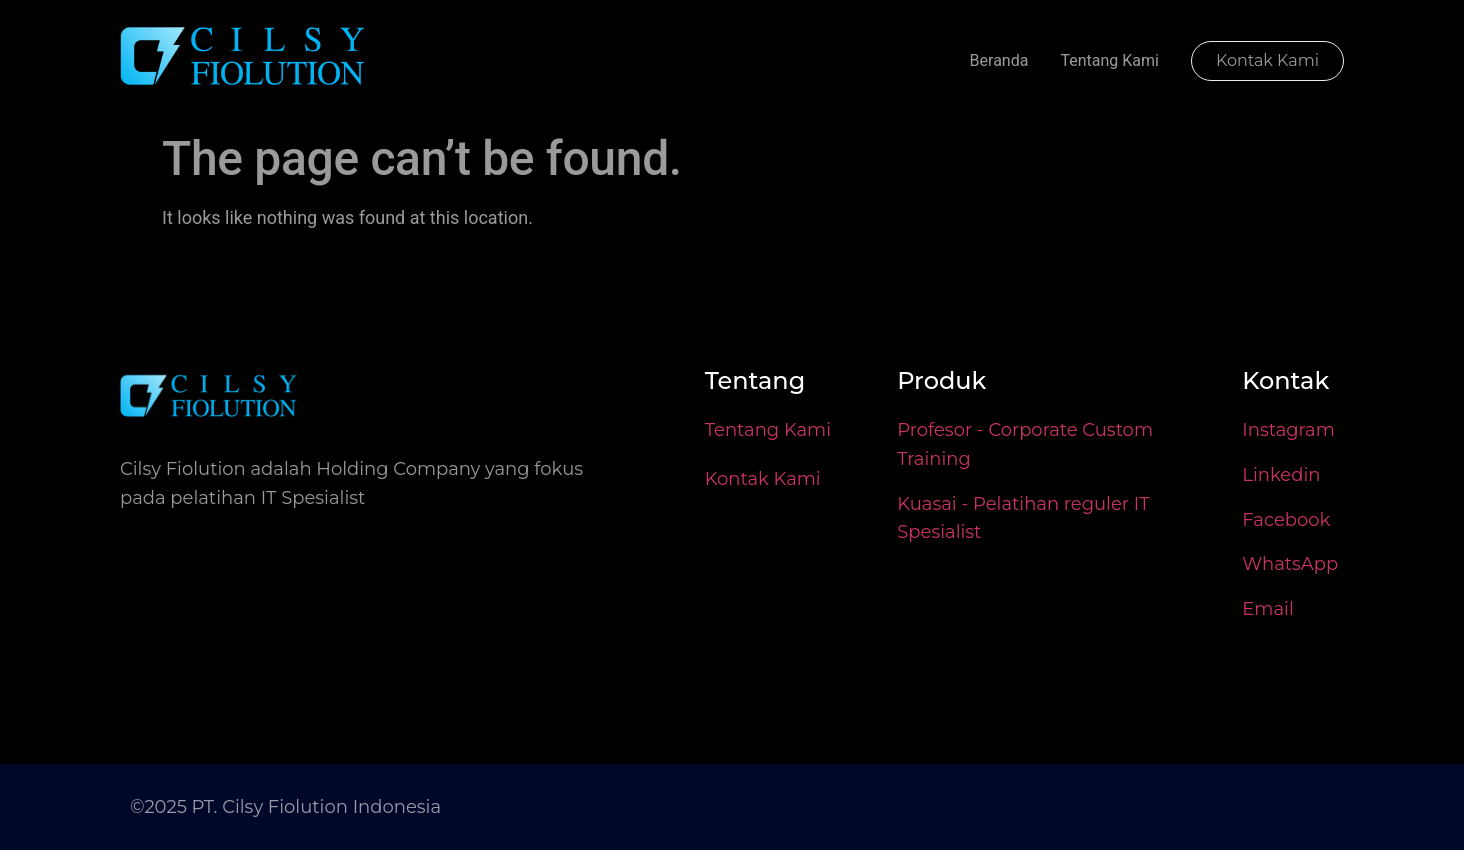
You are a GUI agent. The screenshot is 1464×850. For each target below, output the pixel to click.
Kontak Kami (763, 479)
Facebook (1286, 520)
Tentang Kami (1110, 60)
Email (1267, 609)
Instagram (1288, 430)
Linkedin (1281, 475)
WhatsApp (1290, 564)
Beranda (999, 60)
